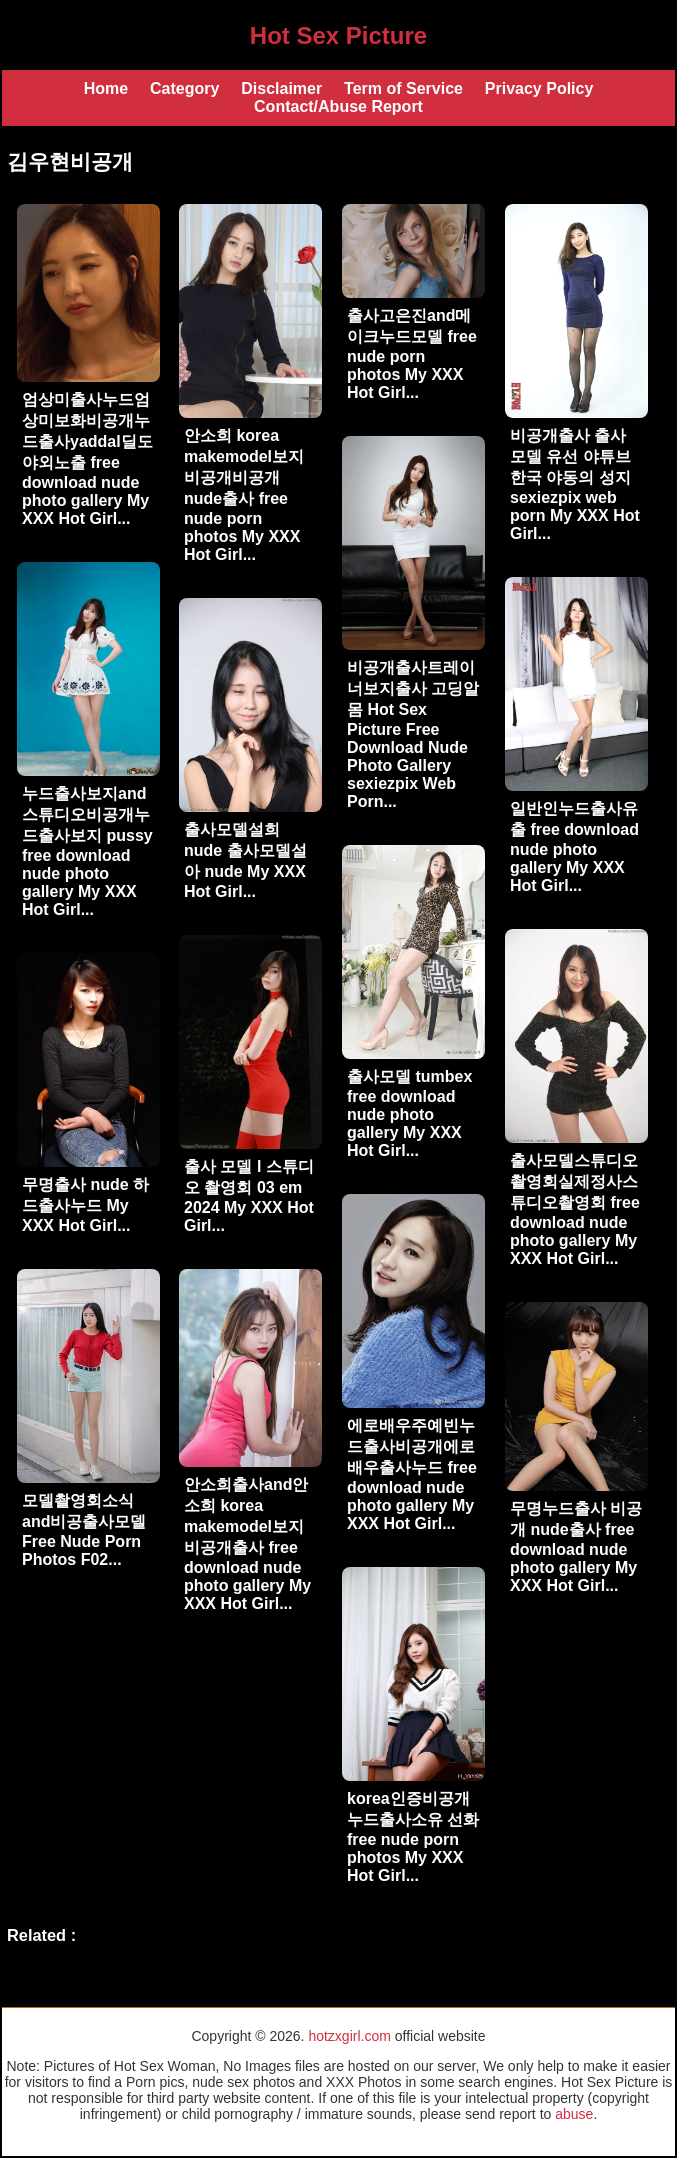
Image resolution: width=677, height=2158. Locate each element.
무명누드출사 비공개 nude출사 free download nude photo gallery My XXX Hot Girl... (576, 1547)
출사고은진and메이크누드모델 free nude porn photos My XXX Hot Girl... (412, 354)
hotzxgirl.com (349, 2036)
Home (106, 88)
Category (184, 88)
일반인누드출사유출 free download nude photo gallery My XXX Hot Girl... (574, 847)
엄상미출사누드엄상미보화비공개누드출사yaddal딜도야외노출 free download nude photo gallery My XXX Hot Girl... (87, 459)
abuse (574, 2114)
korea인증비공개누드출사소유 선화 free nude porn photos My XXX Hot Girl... (413, 1837)
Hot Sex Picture (338, 35)
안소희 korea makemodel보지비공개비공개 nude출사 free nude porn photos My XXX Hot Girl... (244, 495)
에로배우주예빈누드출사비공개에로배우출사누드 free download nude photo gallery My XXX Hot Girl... (412, 1474)
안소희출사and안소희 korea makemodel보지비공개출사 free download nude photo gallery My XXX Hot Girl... (247, 1544)
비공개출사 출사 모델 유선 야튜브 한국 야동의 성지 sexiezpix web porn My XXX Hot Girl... (575, 484)
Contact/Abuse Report (338, 106)
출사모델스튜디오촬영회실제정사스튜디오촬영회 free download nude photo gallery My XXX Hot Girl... (575, 1209)
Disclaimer (281, 88)
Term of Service (403, 88)
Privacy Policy (539, 88)
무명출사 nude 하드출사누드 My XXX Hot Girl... (85, 1205)
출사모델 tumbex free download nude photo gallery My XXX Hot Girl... (409, 1113)
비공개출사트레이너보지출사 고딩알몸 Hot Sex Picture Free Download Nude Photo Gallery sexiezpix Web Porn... (413, 734)
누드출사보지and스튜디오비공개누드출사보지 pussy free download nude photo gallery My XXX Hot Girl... (87, 851)
